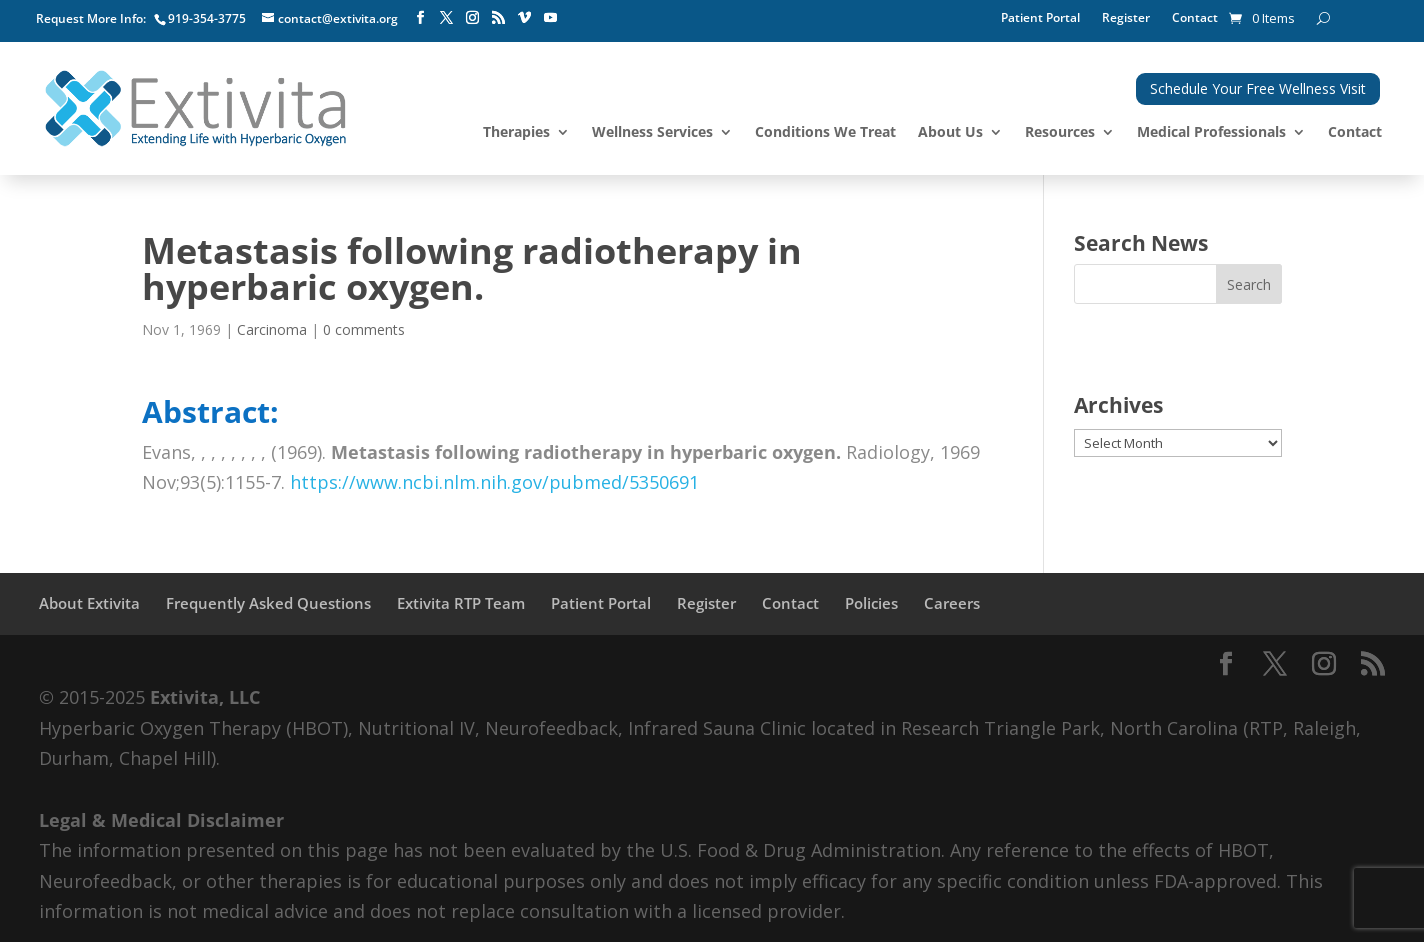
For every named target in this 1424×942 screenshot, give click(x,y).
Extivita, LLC (205, 697)
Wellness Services (652, 133)
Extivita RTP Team (461, 603)
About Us (950, 133)
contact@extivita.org (338, 18)
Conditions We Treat (825, 133)
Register (1126, 18)
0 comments (364, 329)
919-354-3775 (207, 18)
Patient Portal (1040, 18)
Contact (1195, 18)
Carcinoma (272, 329)
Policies (871, 603)
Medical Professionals (1211, 133)
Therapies (516, 133)
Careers (952, 603)
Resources (1060, 133)
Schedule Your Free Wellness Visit (1258, 88)
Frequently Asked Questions (268, 603)
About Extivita (89, 603)
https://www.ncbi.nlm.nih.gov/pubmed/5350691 (494, 482)
